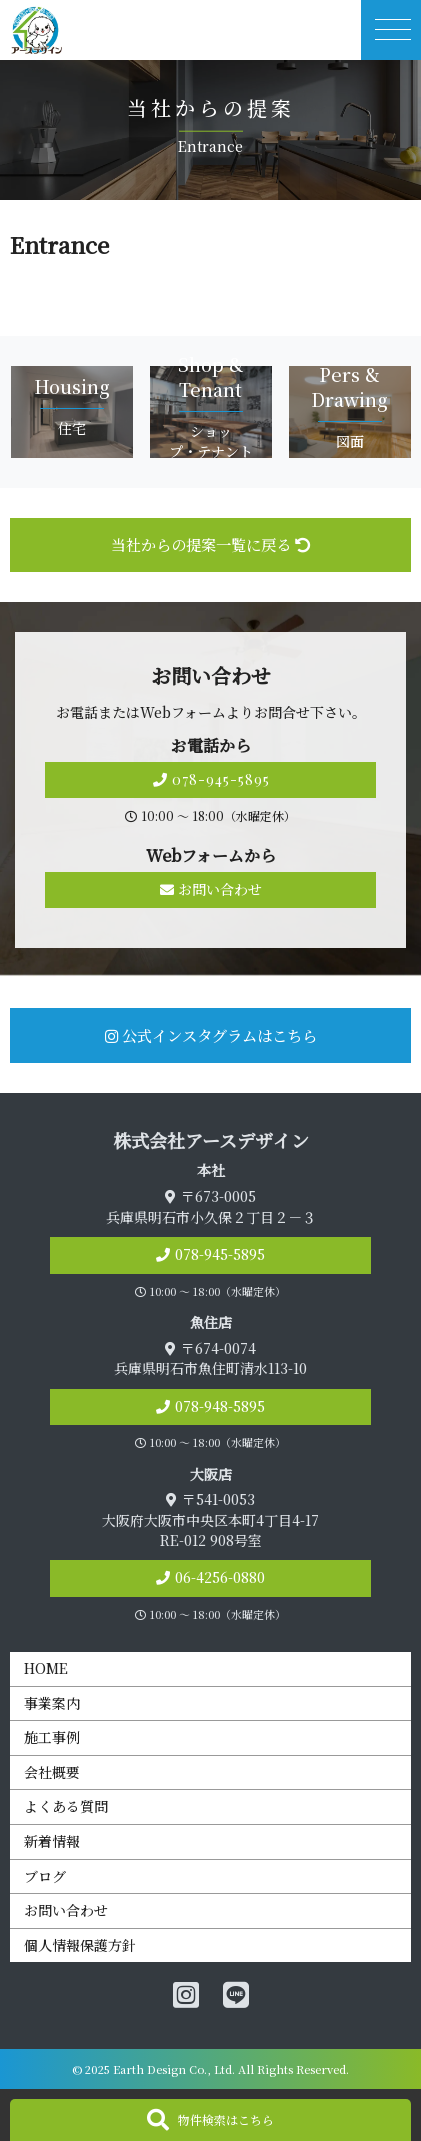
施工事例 (52, 1737)
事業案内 (52, 1703)
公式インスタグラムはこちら (211, 1035)
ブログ (45, 1876)
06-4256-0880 (220, 1577)
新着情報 (52, 1841)
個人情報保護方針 (80, 1945)
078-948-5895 (220, 1406)
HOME (46, 1668)
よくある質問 (66, 1806)
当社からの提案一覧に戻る (210, 544)
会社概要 (52, 1772)
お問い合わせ (211, 889)
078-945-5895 (211, 779)
